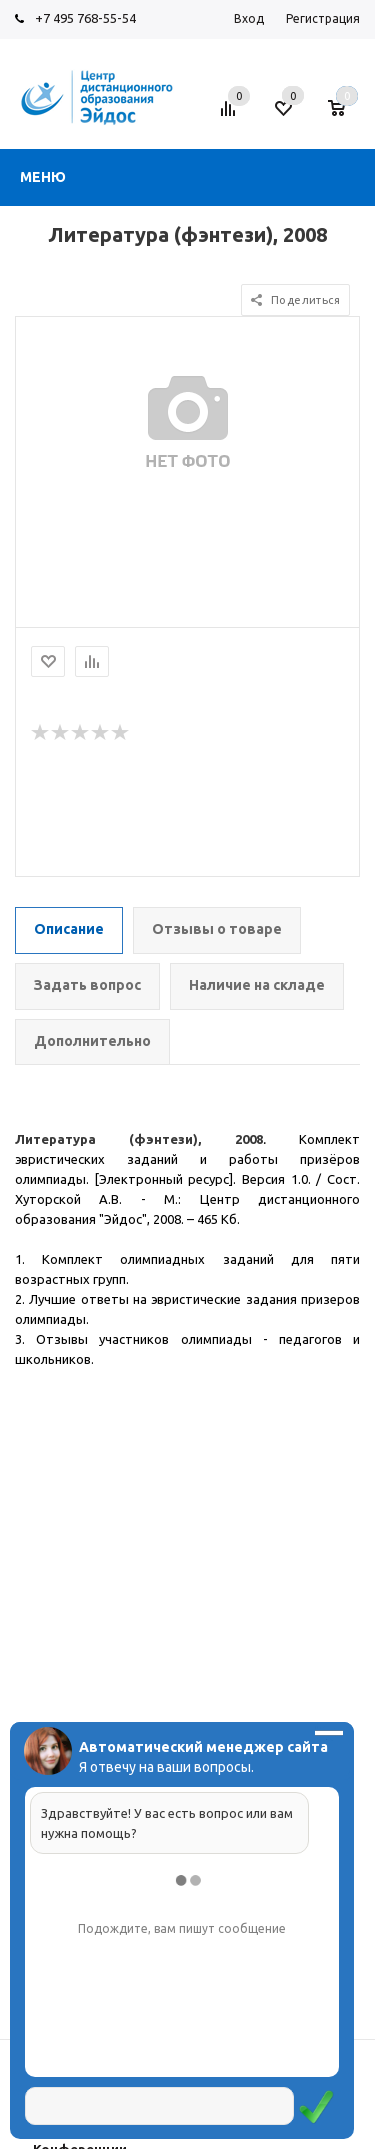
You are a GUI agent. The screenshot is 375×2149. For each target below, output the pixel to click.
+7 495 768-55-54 (85, 18)
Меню (43, 177)
